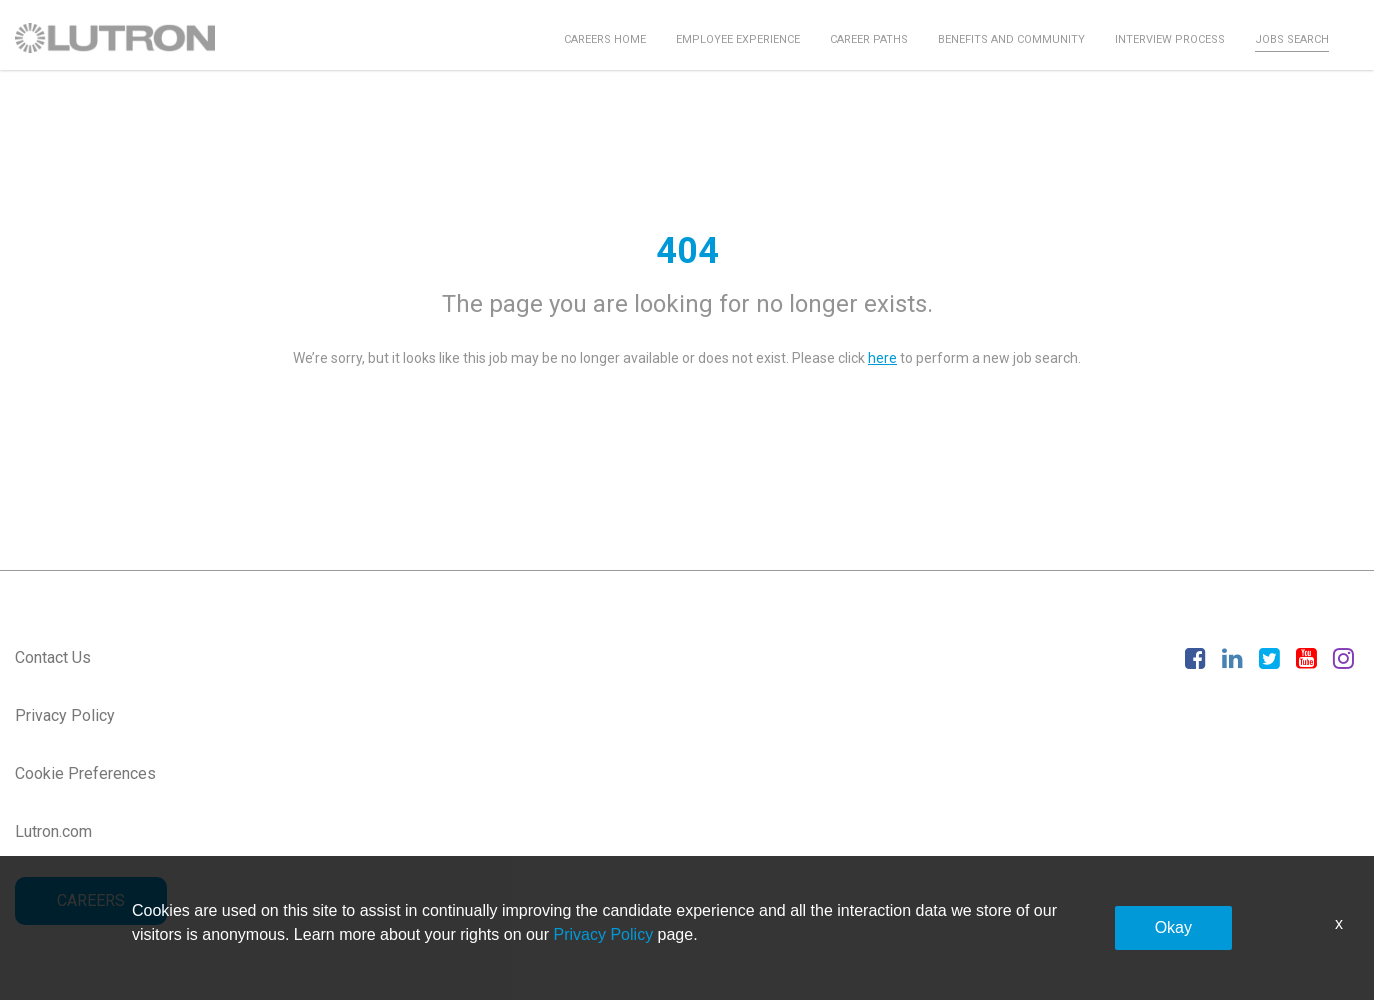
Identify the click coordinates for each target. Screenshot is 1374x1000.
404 (687, 251)
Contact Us (53, 657)
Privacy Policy (65, 715)
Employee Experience (738, 39)
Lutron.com (53, 831)
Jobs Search (1292, 39)
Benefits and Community (1011, 39)
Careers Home (605, 39)
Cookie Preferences (85, 773)
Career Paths (869, 39)
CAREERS (91, 900)
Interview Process (1170, 39)
